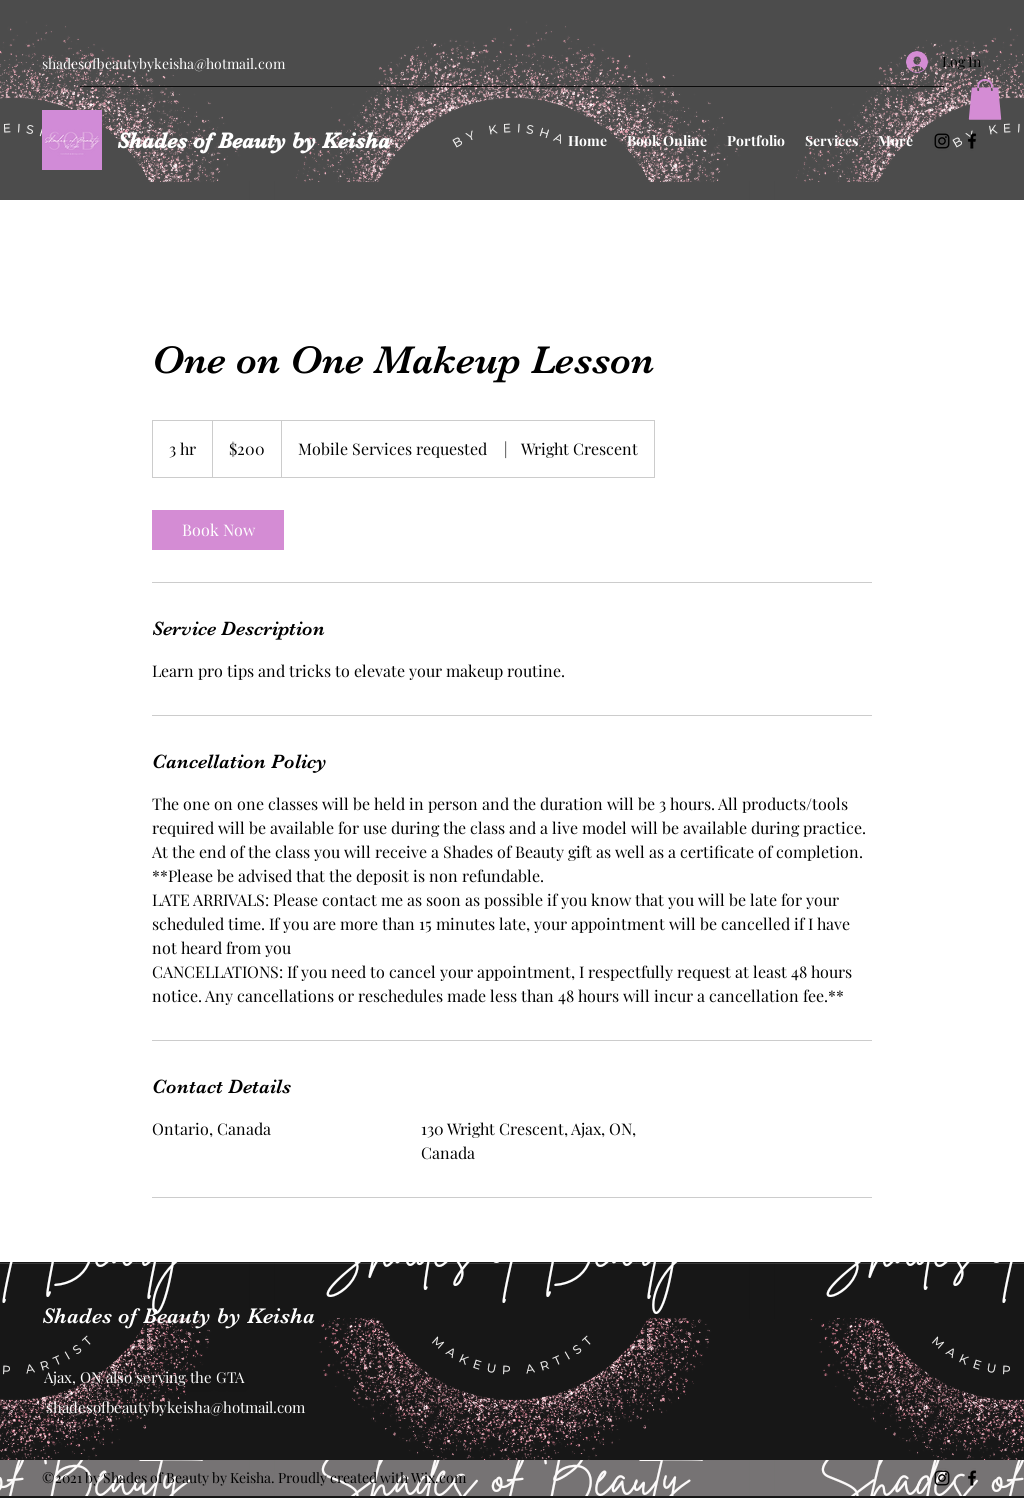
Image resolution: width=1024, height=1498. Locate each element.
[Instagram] (942, 141)
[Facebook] (972, 141)
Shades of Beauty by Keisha (253, 140)
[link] (218, 530)
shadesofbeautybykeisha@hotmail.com (163, 63)
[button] (985, 99)
